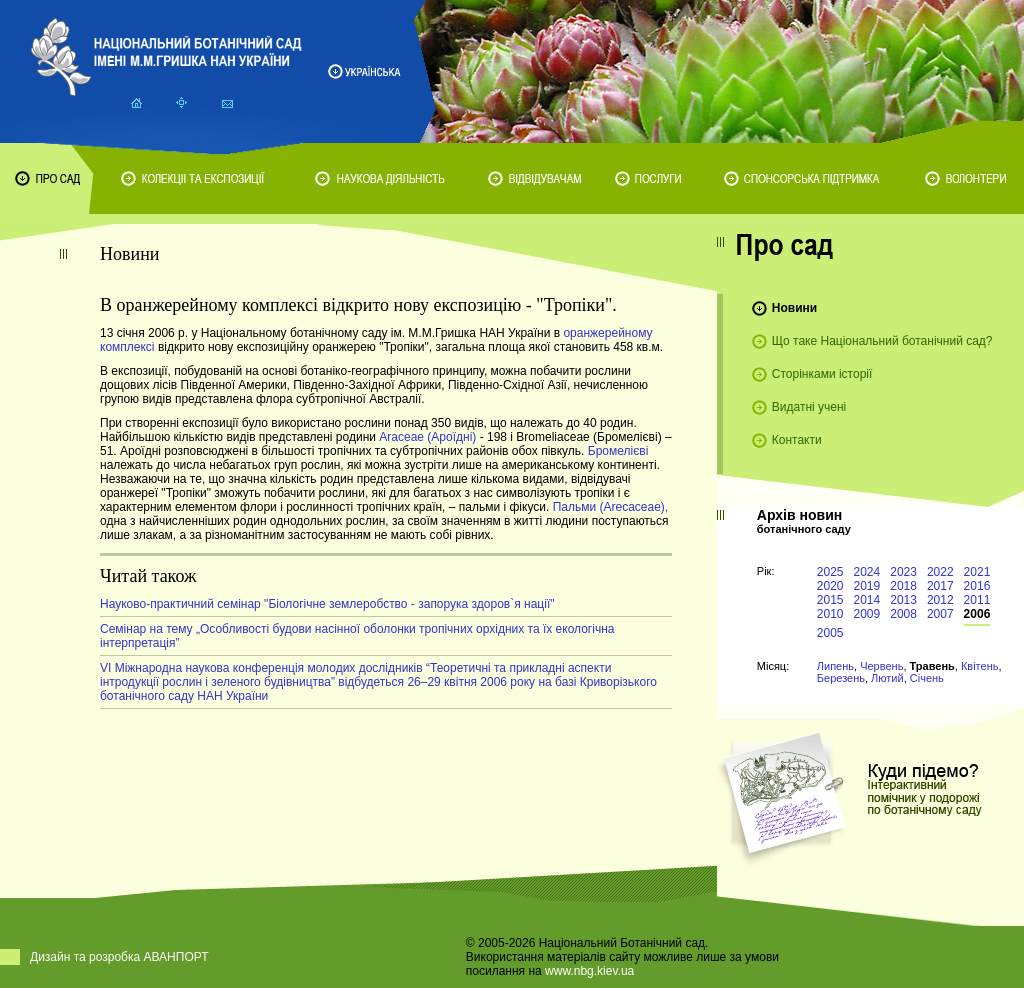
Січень (927, 678)
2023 (903, 572)
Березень (841, 678)
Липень (835, 666)
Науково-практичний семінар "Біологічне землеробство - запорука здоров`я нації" (327, 604)
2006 (977, 614)
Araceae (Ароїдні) (427, 437)
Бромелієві (618, 451)
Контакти (797, 440)
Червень (881, 666)
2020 (830, 586)
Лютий (887, 678)
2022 (940, 572)
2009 (867, 614)
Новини (794, 308)
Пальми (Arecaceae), (611, 507)
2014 (867, 600)
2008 (903, 614)
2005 (830, 633)
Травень (932, 666)
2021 (977, 572)
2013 (903, 600)
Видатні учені (809, 407)
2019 (867, 586)
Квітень (980, 666)
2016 (977, 586)
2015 (830, 600)
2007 (940, 614)
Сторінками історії (822, 374)
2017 (940, 586)
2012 (940, 600)
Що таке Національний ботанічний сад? (882, 341)
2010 (830, 614)
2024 (867, 572)
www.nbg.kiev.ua (589, 971)
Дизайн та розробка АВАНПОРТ (119, 957)
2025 (830, 572)
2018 (903, 586)
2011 (977, 600)
